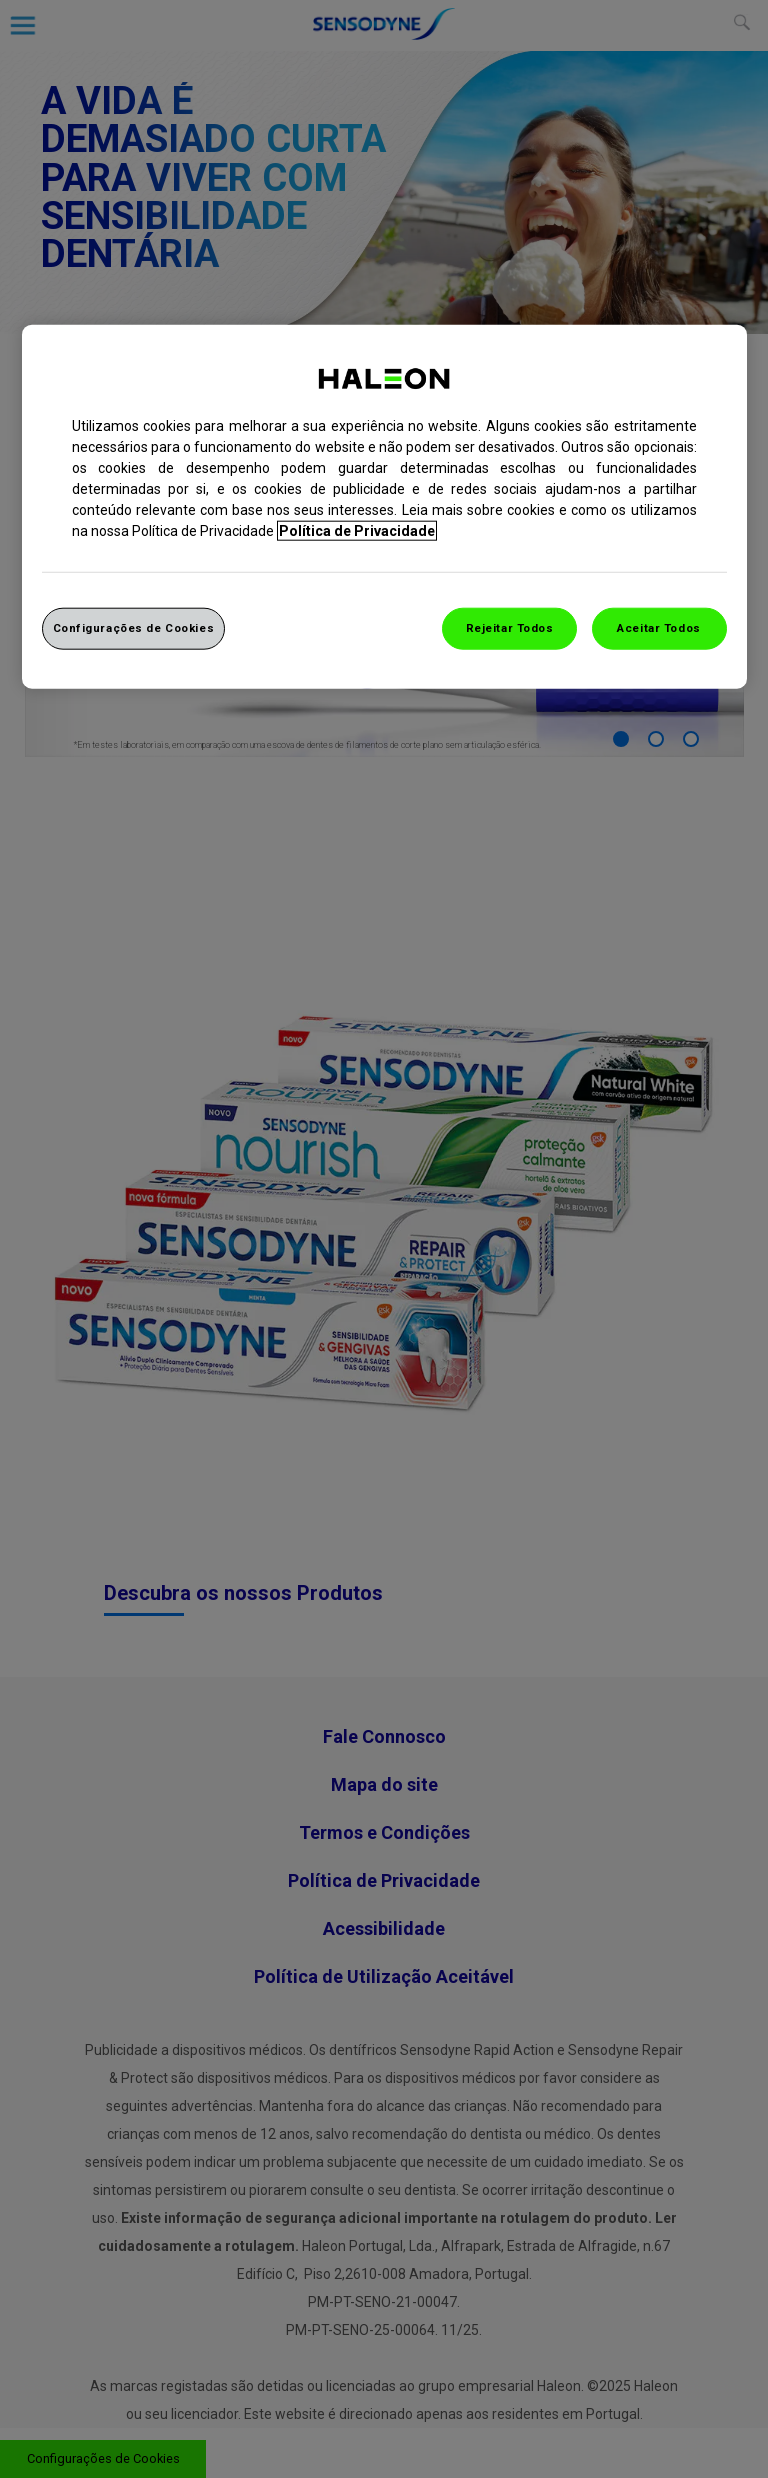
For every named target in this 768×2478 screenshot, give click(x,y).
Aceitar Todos (658, 627)
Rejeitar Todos (510, 627)
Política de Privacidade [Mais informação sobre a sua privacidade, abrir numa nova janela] (357, 530)
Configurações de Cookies (134, 627)
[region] (384, 506)
